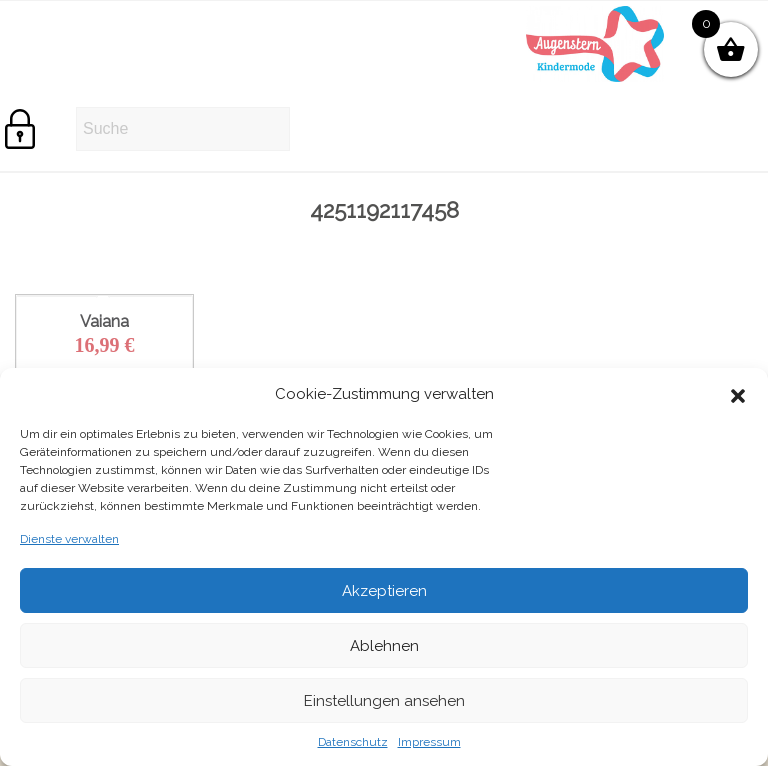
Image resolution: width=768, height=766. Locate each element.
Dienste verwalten (69, 539)
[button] (738, 394)
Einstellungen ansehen (384, 701)
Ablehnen (384, 646)
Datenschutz (353, 742)
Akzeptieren (384, 591)
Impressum (429, 742)
